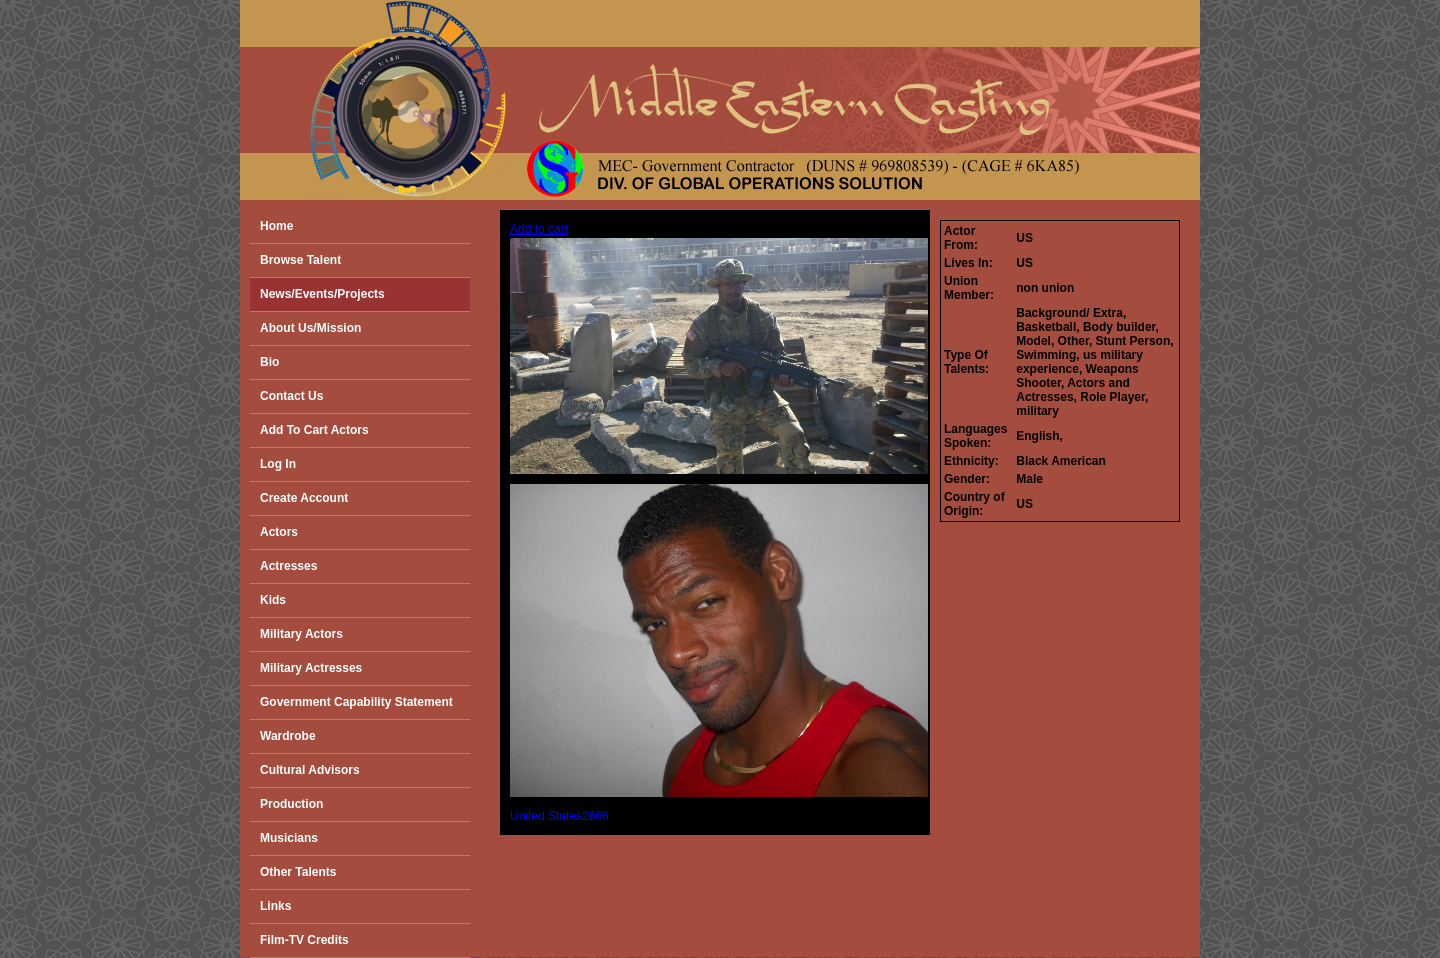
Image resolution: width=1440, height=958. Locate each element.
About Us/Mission (310, 328)
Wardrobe (288, 736)
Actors (279, 532)
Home (276, 226)
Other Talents (298, 872)
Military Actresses (311, 668)
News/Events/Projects (322, 294)
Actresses (288, 566)
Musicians (289, 838)
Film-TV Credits (304, 940)
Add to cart (539, 229)
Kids (273, 600)
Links (275, 906)
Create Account (304, 498)
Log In (278, 464)
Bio (269, 362)
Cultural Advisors (310, 770)
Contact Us (291, 396)
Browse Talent (300, 260)
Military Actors (301, 634)
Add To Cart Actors (314, 430)
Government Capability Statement (356, 702)
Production (291, 804)
